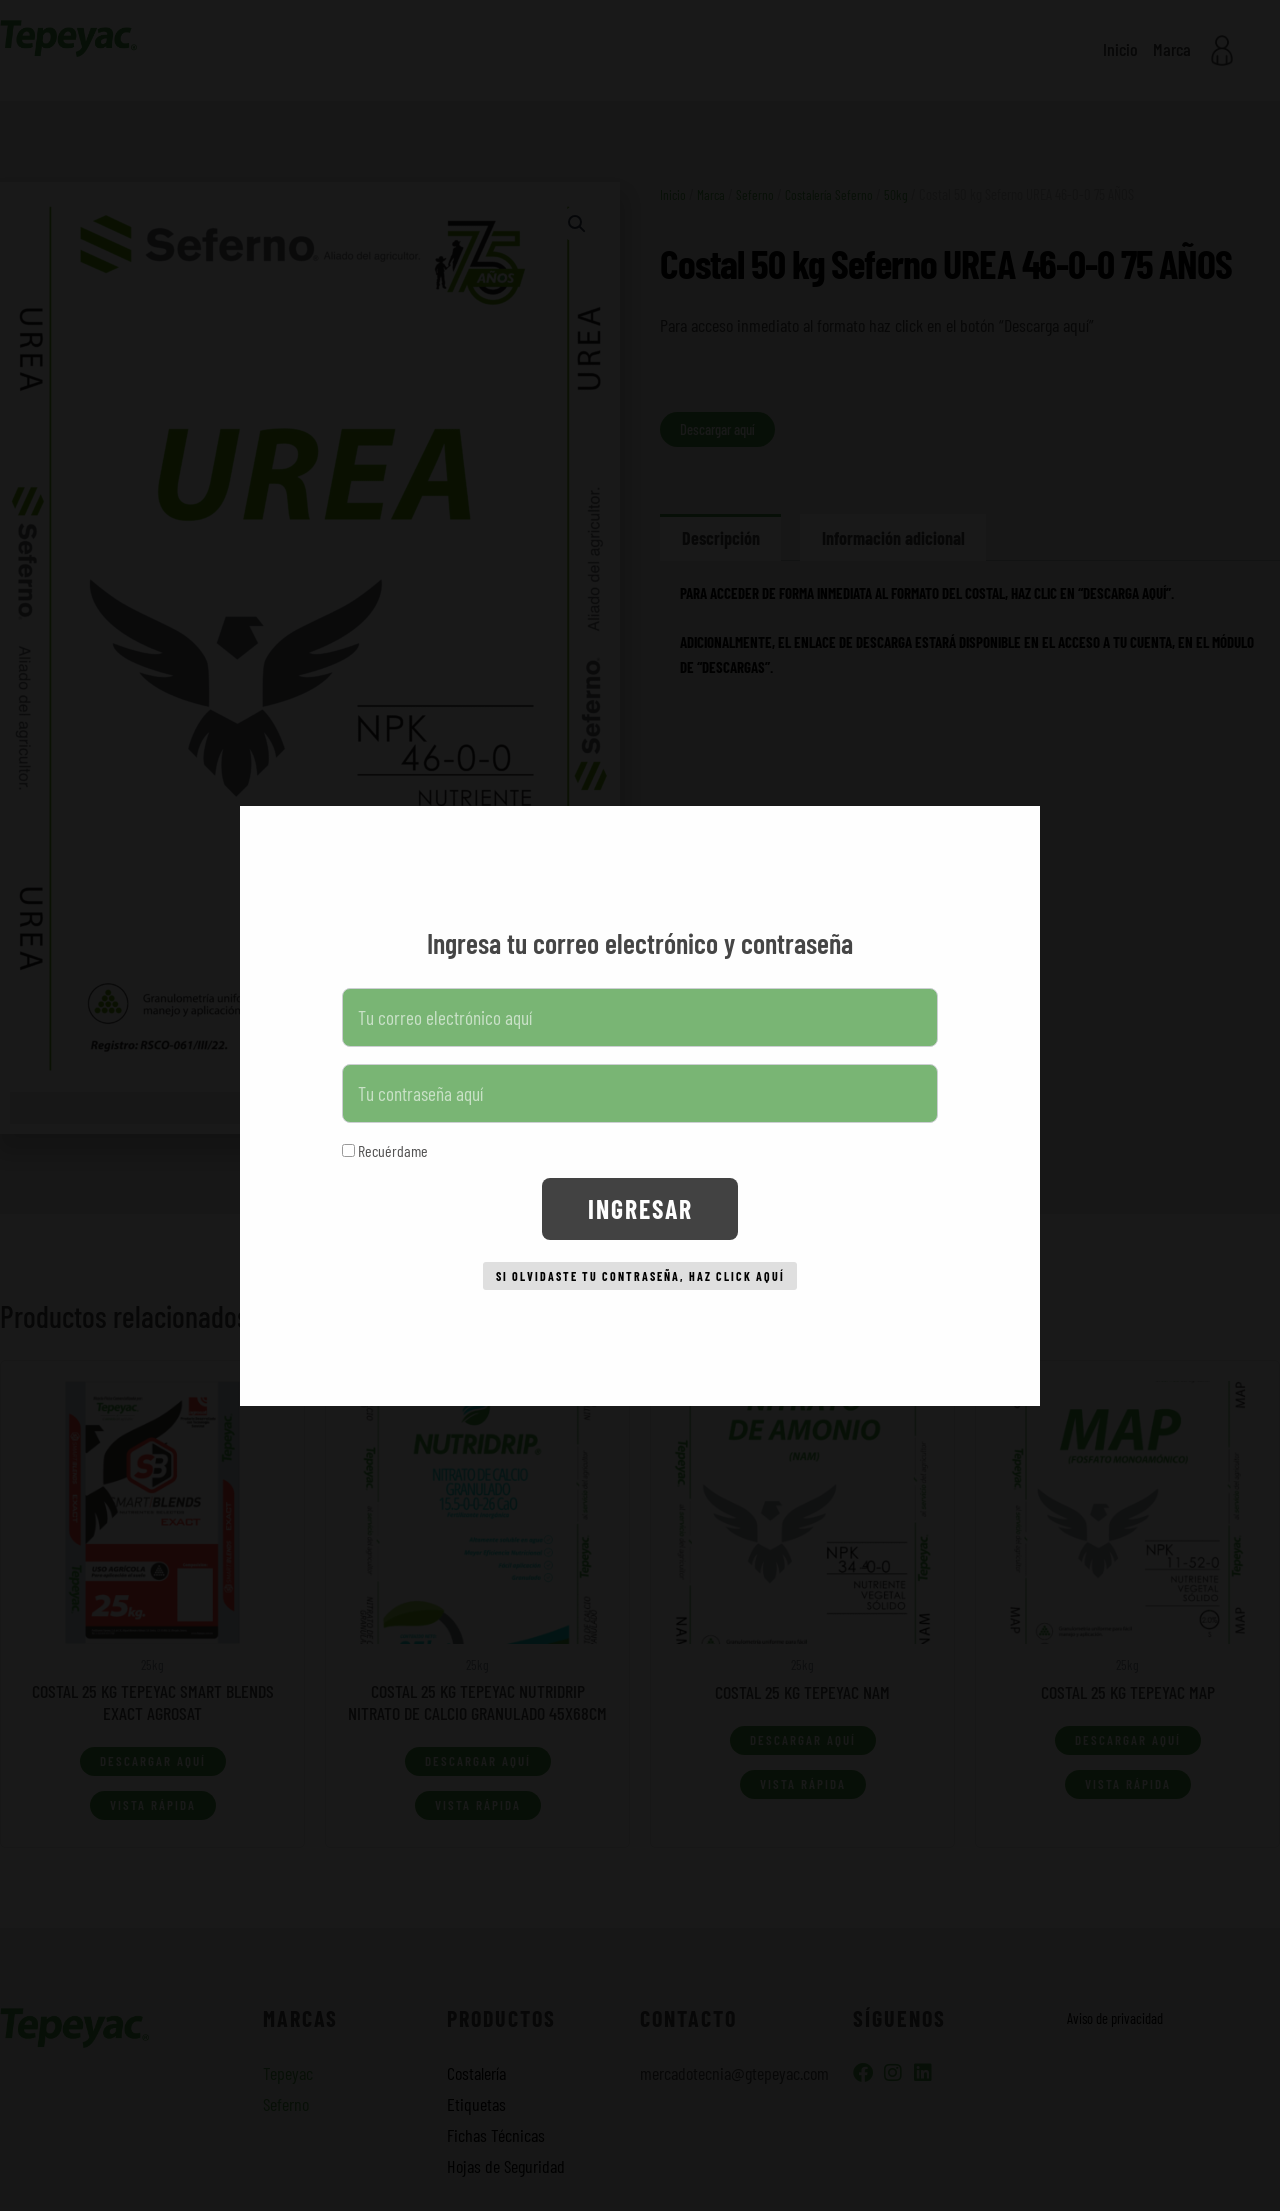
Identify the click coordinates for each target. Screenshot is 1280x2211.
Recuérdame (385, 1142)
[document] (640, 1105)
